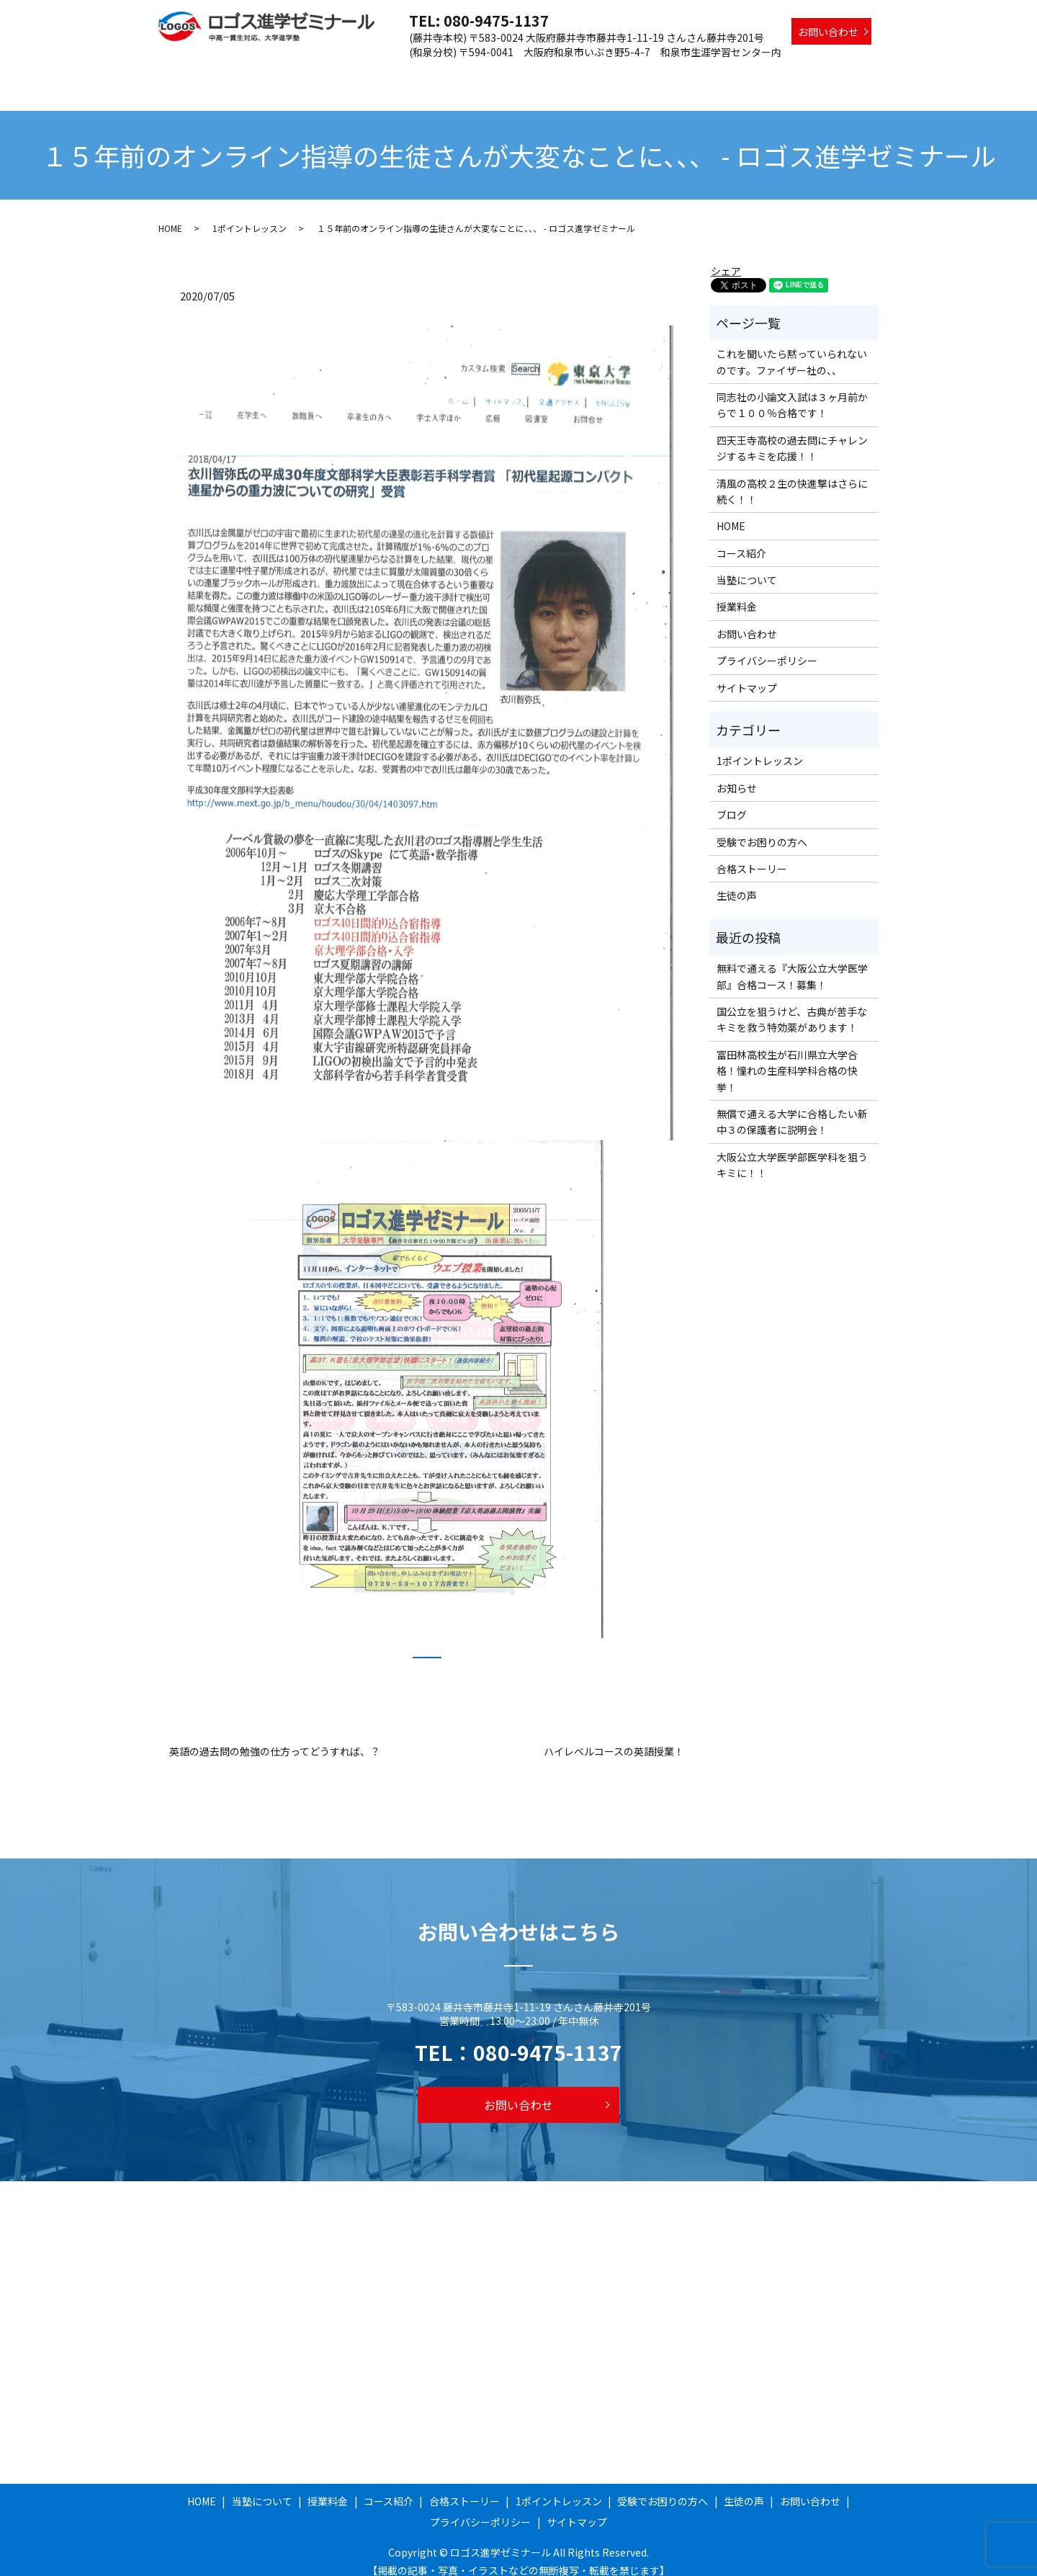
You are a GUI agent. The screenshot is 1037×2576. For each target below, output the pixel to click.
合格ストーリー (569, 74)
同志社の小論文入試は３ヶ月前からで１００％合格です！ (792, 391)
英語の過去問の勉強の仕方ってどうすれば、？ (274, 1738)
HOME (304, 74)
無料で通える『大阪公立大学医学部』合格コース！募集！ (792, 962)
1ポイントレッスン (664, 74)
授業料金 (432, 74)
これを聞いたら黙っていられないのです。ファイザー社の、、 (792, 348)
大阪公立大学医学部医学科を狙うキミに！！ (792, 1151)
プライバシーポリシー (767, 647)
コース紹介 (493, 74)
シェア (726, 257)
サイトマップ (747, 674)
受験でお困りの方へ (768, 74)
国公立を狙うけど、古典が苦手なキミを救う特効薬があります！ (792, 1005)
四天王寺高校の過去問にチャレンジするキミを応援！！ (792, 434)
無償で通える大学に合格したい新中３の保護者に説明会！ (792, 1108)
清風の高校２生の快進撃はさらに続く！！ (792, 477)
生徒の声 (850, 74)
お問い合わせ (828, 31)
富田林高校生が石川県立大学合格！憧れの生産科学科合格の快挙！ (787, 1057)
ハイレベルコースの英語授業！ (614, 1738)
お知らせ (737, 774)
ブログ (732, 801)
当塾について (366, 74)
